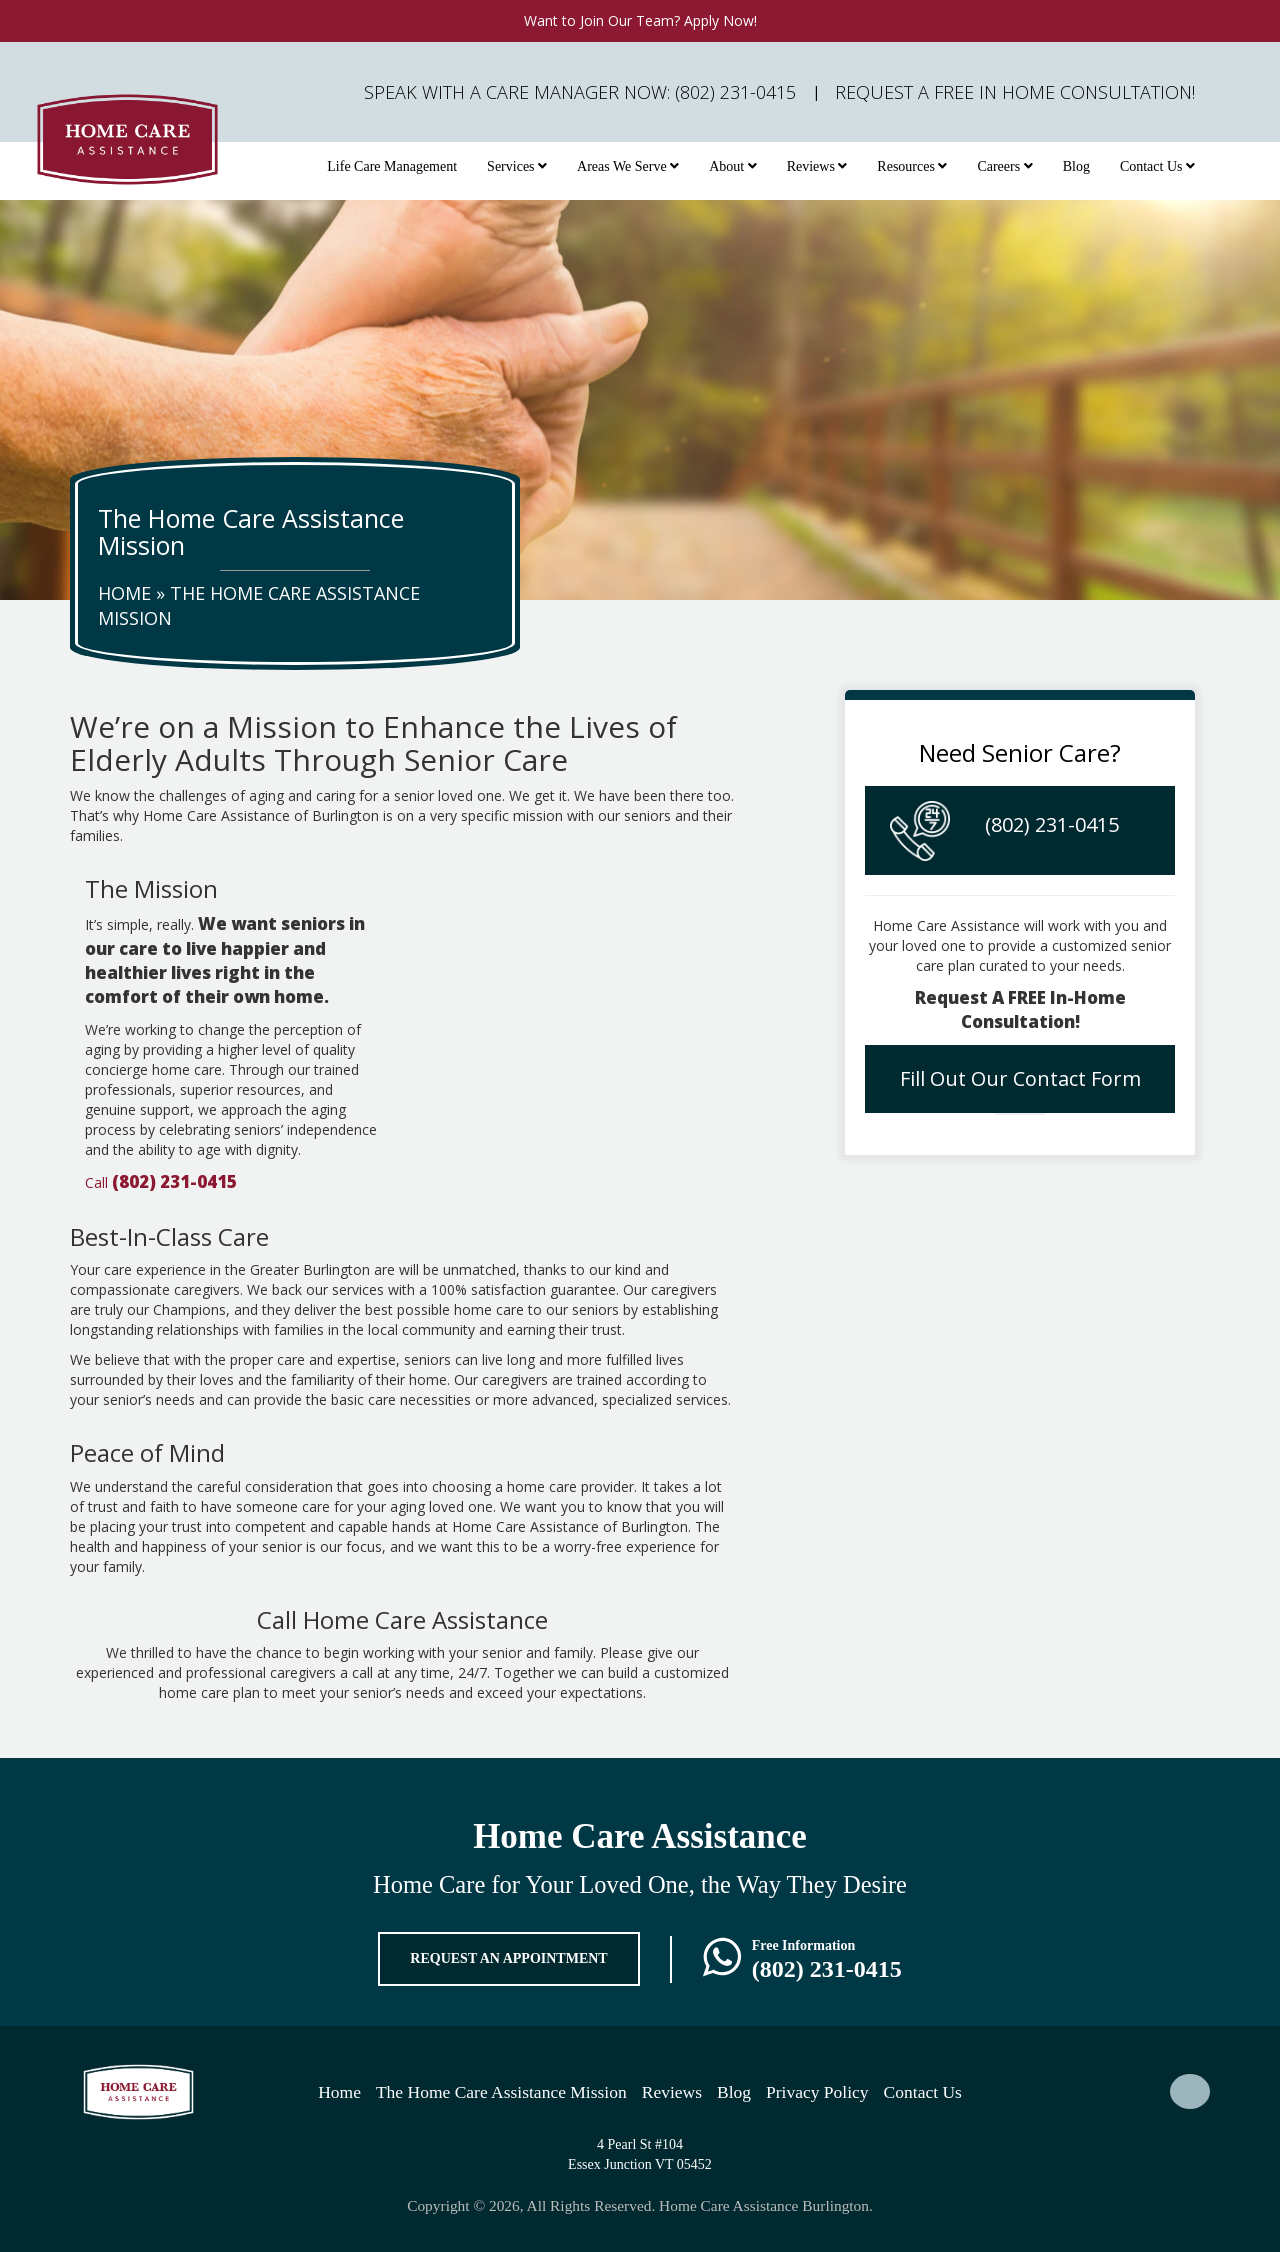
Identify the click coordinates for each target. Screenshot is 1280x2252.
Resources (912, 166)
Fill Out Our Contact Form (1020, 1078)
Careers (1004, 166)
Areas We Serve (628, 166)
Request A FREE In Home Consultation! (1015, 92)
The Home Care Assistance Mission (501, 2092)
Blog (1076, 166)
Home (124, 593)
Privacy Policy (817, 2092)
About (733, 166)
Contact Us (1157, 166)
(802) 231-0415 (1052, 824)
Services (517, 166)
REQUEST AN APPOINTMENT (508, 1958)
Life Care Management (392, 166)
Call (161, 1182)
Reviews (817, 166)
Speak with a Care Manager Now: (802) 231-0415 (580, 92)
